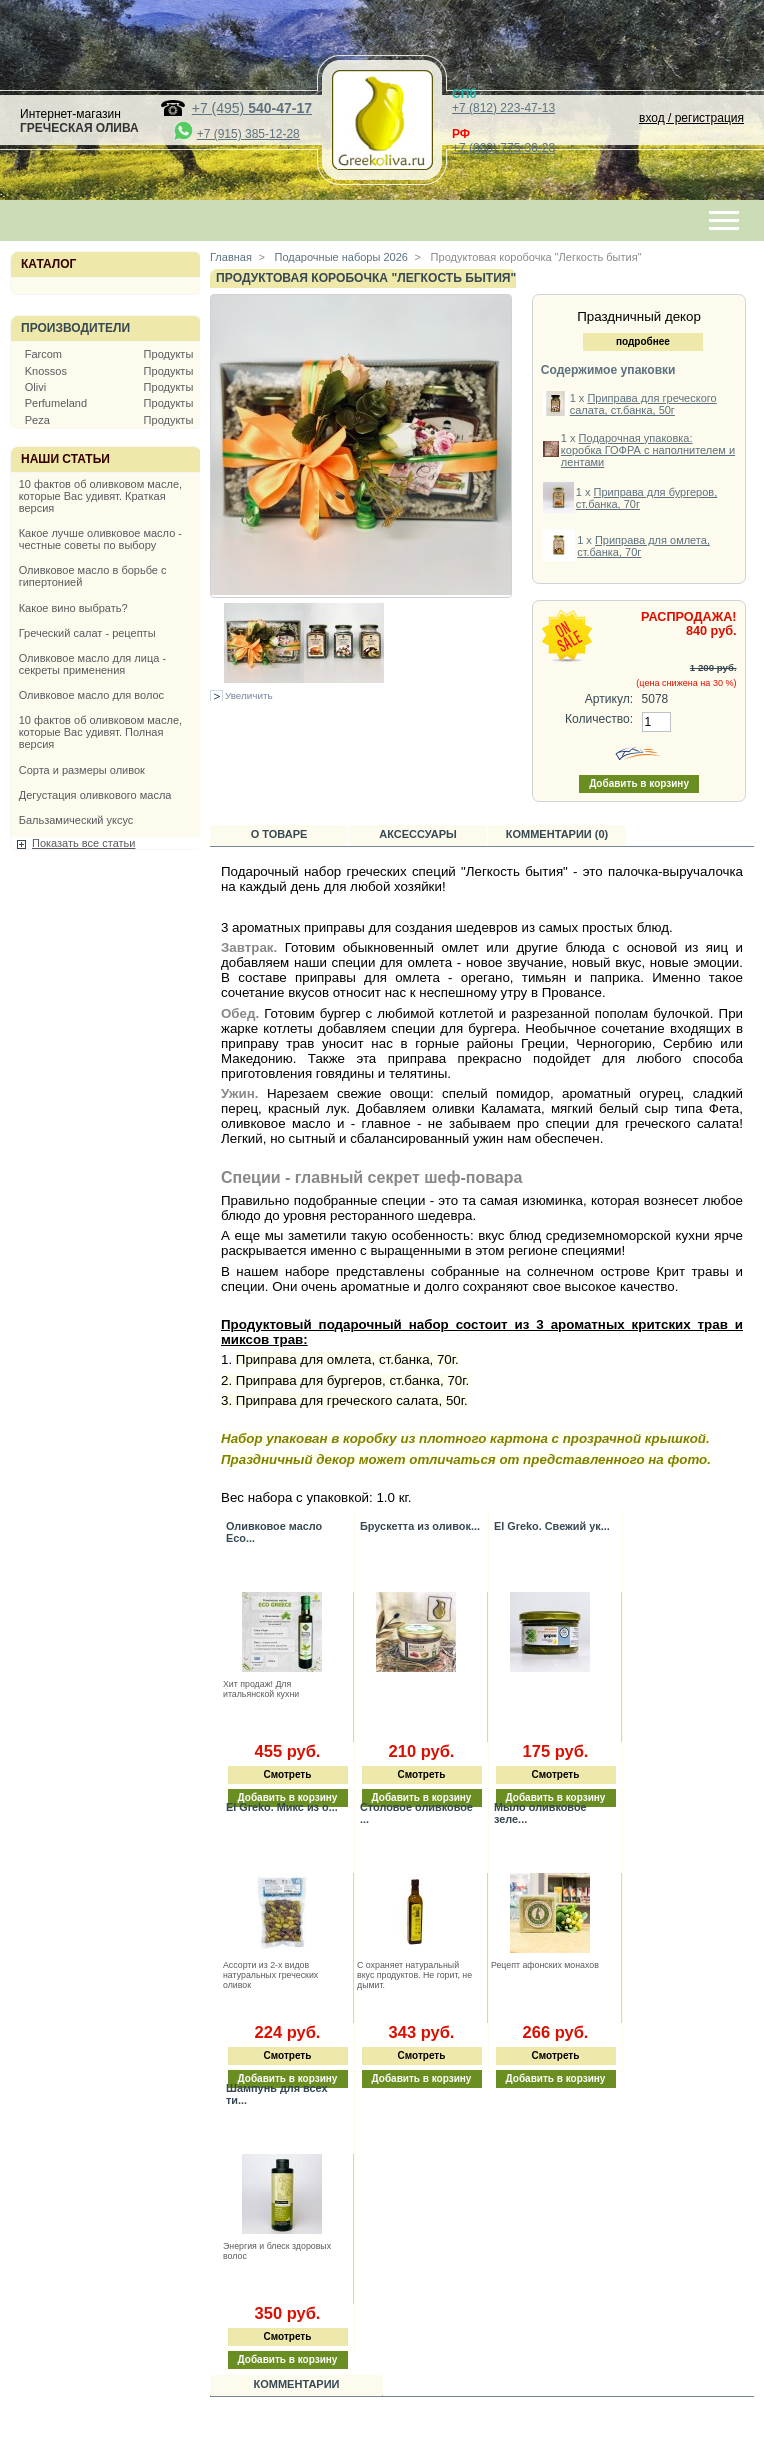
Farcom (43, 354)
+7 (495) (252, 108)
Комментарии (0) (557, 834)
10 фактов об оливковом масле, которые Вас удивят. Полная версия (100, 732)
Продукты (169, 354)
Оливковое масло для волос (91, 695)
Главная (231, 257)
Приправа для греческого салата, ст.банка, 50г (643, 404)
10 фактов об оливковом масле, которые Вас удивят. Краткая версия (100, 496)
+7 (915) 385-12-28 (248, 134)
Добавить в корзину (422, 2078)
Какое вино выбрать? (73, 608)
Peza (37, 420)
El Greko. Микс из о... (282, 1807)
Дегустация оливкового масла (95, 795)
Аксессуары (418, 834)
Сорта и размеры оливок (82, 770)
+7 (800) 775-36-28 (503, 148)
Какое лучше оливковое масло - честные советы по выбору (100, 539)
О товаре (279, 834)
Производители (75, 328)
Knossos (46, 371)
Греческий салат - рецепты (87, 633)
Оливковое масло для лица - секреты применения (92, 664)
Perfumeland (56, 403)
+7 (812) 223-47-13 (503, 108)
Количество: (599, 719)
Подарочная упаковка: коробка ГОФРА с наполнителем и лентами (648, 450)
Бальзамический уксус (76, 820)
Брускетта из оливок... (420, 1526)
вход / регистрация (691, 118)
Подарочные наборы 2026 (340, 257)
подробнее (643, 341)
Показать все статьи (83, 843)
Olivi (35, 387)
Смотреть (288, 1774)
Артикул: (609, 699)
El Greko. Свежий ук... (552, 1526)
